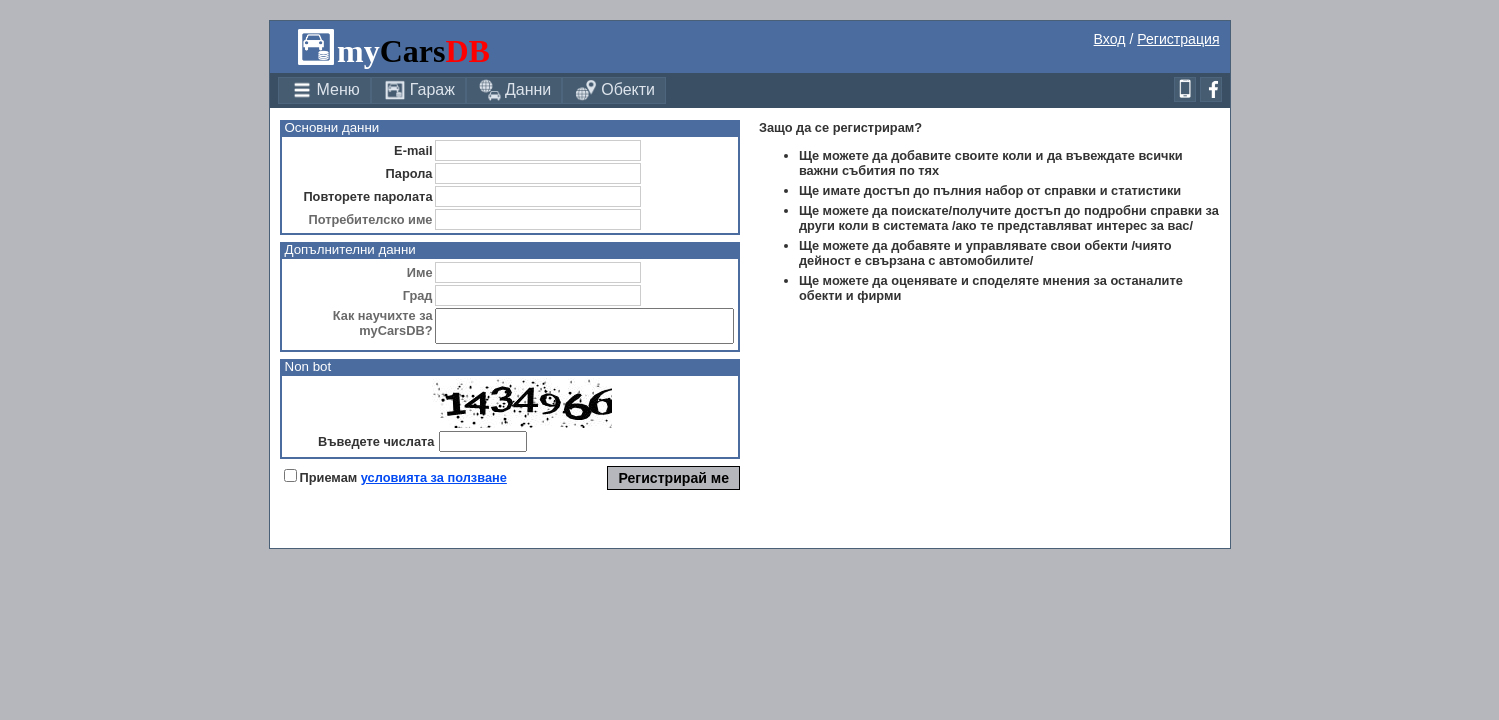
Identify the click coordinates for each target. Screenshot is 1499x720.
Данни (515, 90)
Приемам (329, 483)
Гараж (419, 90)
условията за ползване (434, 483)
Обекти (615, 90)
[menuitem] (324, 90)
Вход (1110, 39)
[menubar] (472, 90)
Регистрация (1178, 39)
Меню (325, 90)
